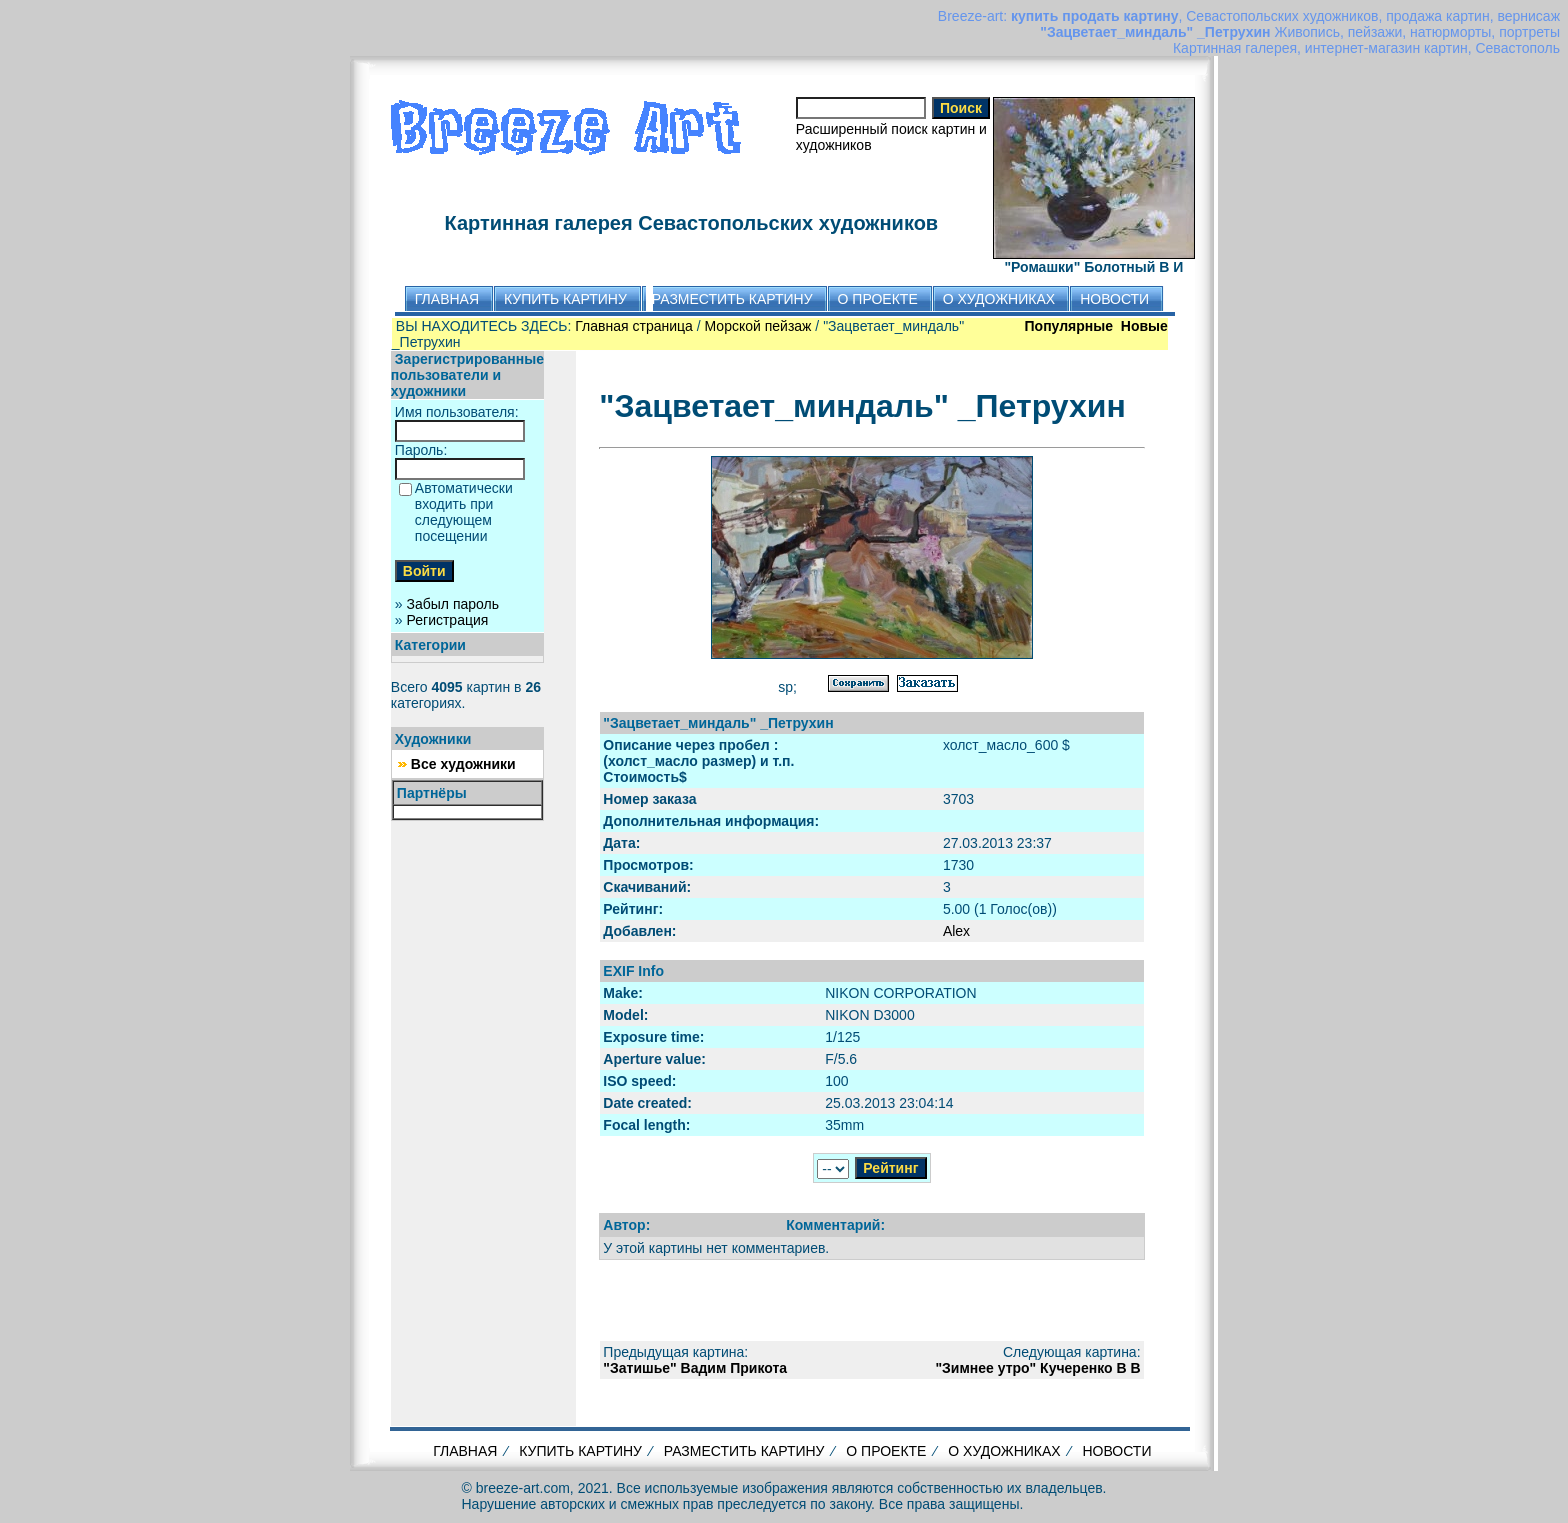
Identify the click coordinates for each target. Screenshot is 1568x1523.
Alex (956, 931)
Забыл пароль (453, 604)
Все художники (463, 764)
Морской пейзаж (758, 326)
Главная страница (634, 326)
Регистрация (448, 620)
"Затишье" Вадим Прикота (695, 1368)
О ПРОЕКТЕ (886, 1451)
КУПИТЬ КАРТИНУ (580, 1451)
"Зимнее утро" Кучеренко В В (1037, 1368)
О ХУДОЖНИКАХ (1004, 1451)
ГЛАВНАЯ (465, 1451)
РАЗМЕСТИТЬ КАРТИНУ (744, 1451)
